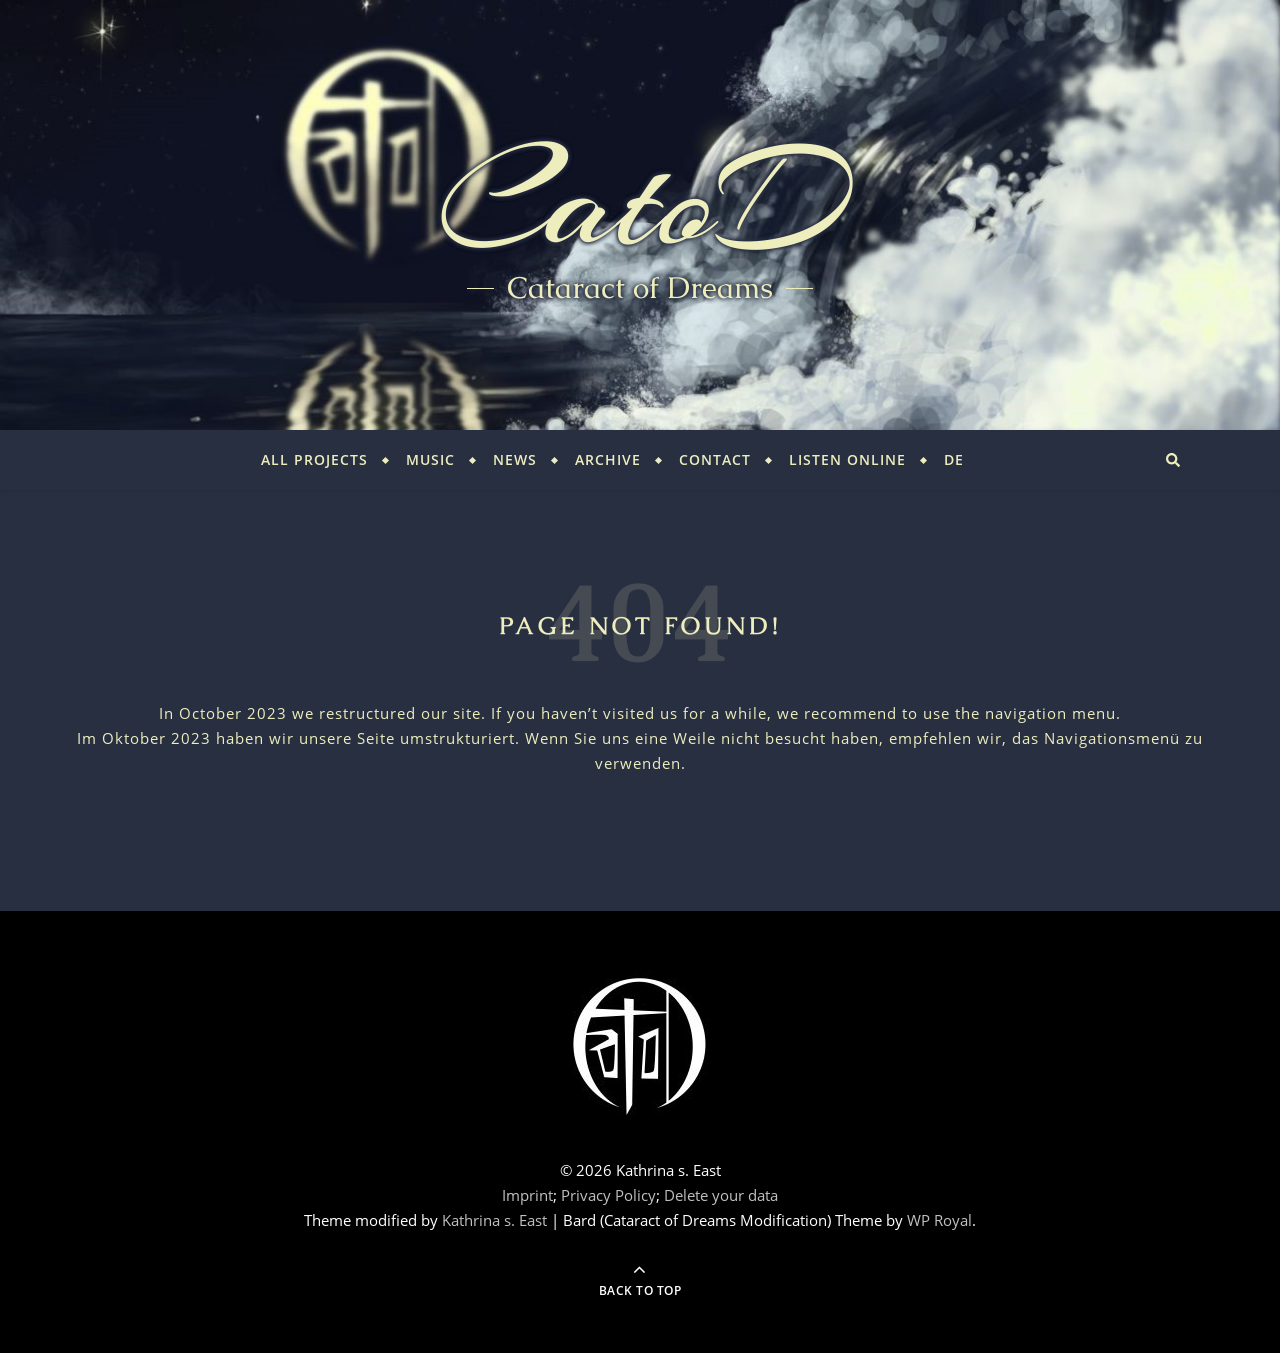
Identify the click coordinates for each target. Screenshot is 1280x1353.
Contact (715, 459)
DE (954, 459)
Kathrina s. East (494, 1220)
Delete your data (721, 1195)
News (515, 459)
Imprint (527, 1195)
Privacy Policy (608, 1195)
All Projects (314, 459)
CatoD (640, 200)
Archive (608, 459)
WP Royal (939, 1220)
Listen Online (847, 459)
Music (430, 459)
